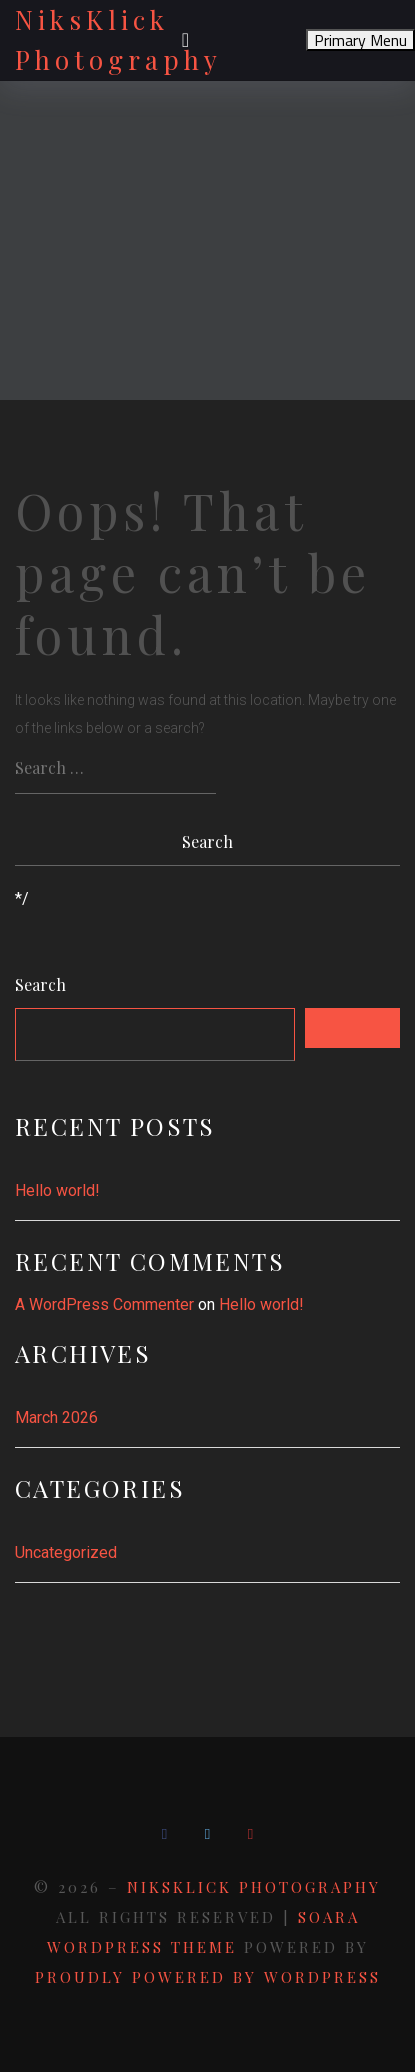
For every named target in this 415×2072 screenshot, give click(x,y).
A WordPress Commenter (104, 1304)
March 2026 (56, 1417)
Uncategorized (66, 1552)
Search (40, 985)
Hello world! (57, 1190)
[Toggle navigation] (185, 40)
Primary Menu (360, 40)
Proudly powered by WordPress (208, 1977)
